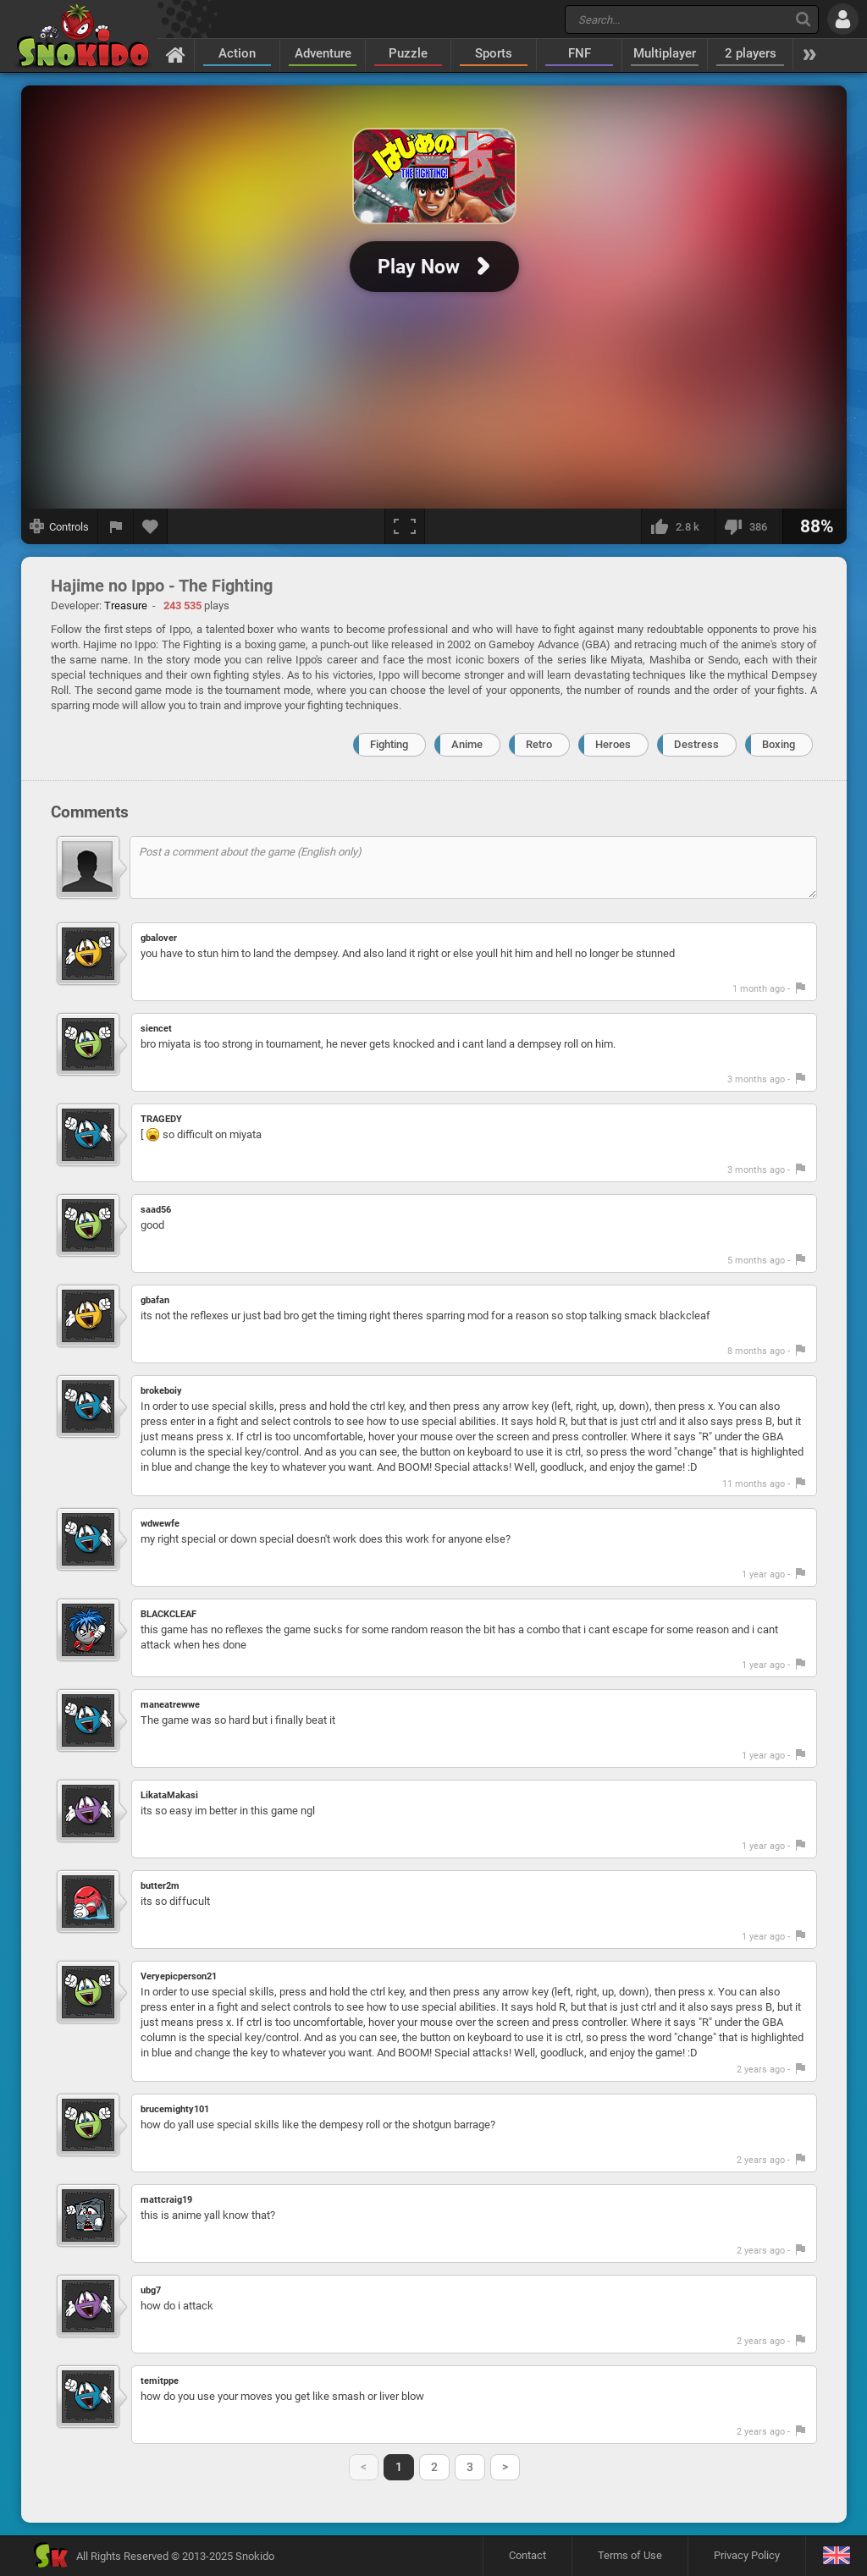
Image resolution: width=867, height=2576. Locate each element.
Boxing (778, 744)
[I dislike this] (748, 526)
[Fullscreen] (404, 526)
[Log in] (843, 19)
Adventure (323, 53)
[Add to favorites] (151, 526)
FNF (579, 53)
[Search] (803, 19)
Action (237, 53)
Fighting (389, 744)
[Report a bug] (116, 526)
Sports (493, 53)
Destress (696, 744)
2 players (750, 53)
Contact (527, 2555)
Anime (467, 744)
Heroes (613, 744)
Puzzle (408, 53)
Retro (539, 744)
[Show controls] (59, 526)
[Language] (836, 2556)
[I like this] (678, 526)
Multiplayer (664, 53)
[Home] (175, 54)
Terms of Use (630, 2555)
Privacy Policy (747, 2555)
